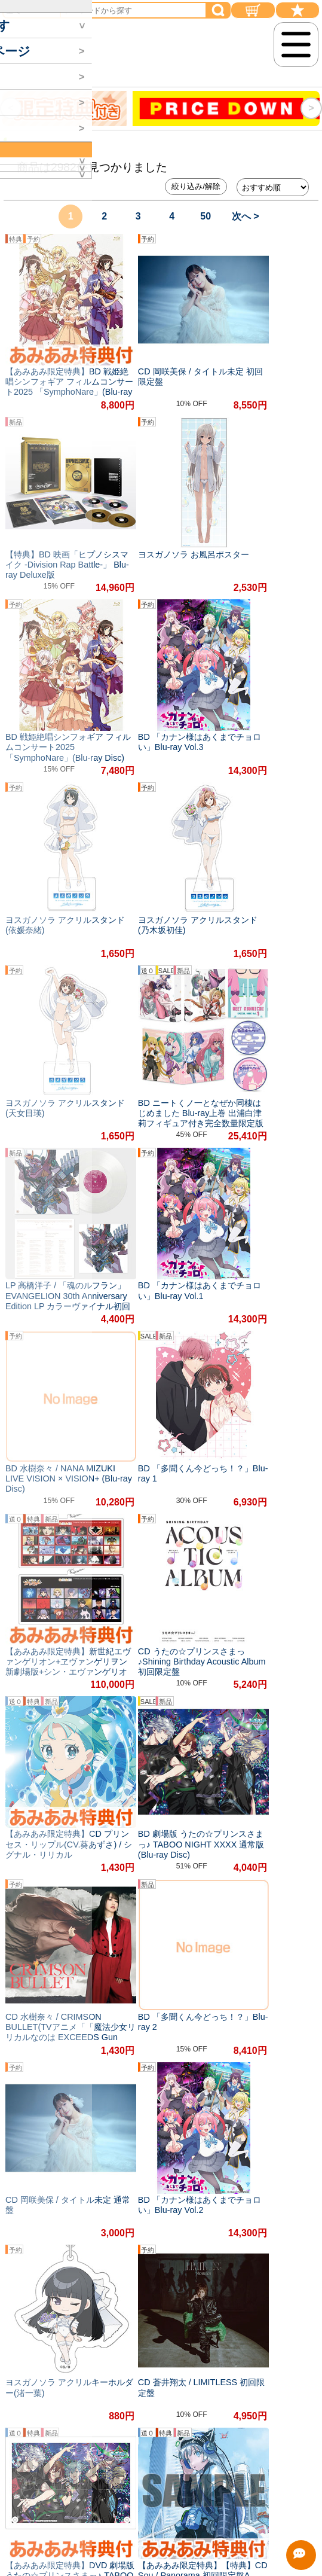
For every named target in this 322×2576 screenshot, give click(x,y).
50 (205, 216)
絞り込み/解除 (195, 186)
